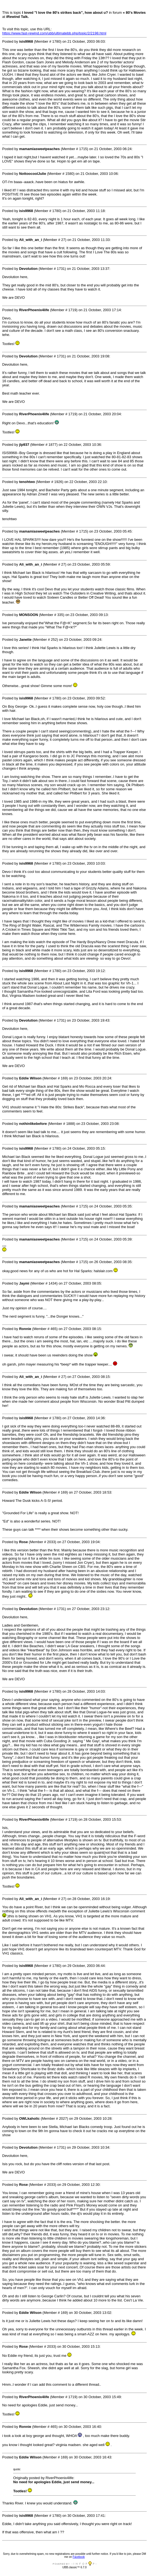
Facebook (79, 2556)
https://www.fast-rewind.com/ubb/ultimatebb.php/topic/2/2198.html (54, 33)
